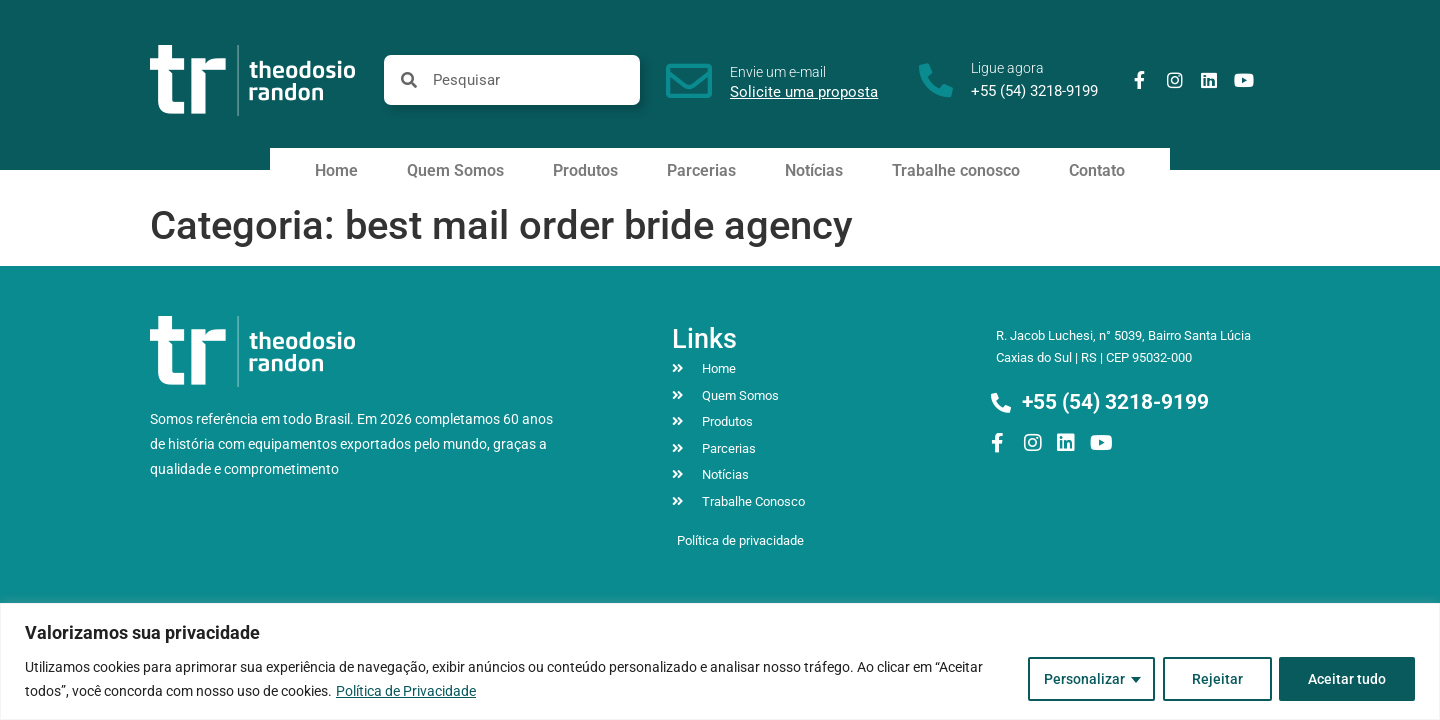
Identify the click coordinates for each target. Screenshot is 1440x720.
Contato (1097, 170)
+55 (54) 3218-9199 (1034, 91)
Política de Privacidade (406, 691)
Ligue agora (1007, 68)
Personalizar (1083, 679)
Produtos (585, 170)
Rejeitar (1216, 679)
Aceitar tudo (1347, 679)
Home (336, 170)
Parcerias (701, 170)
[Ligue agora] (936, 80)
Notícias (814, 170)
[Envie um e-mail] (689, 81)
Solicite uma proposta (804, 92)
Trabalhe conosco (956, 170)
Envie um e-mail (778, 72)
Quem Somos (455, 170)
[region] (720, 661)
